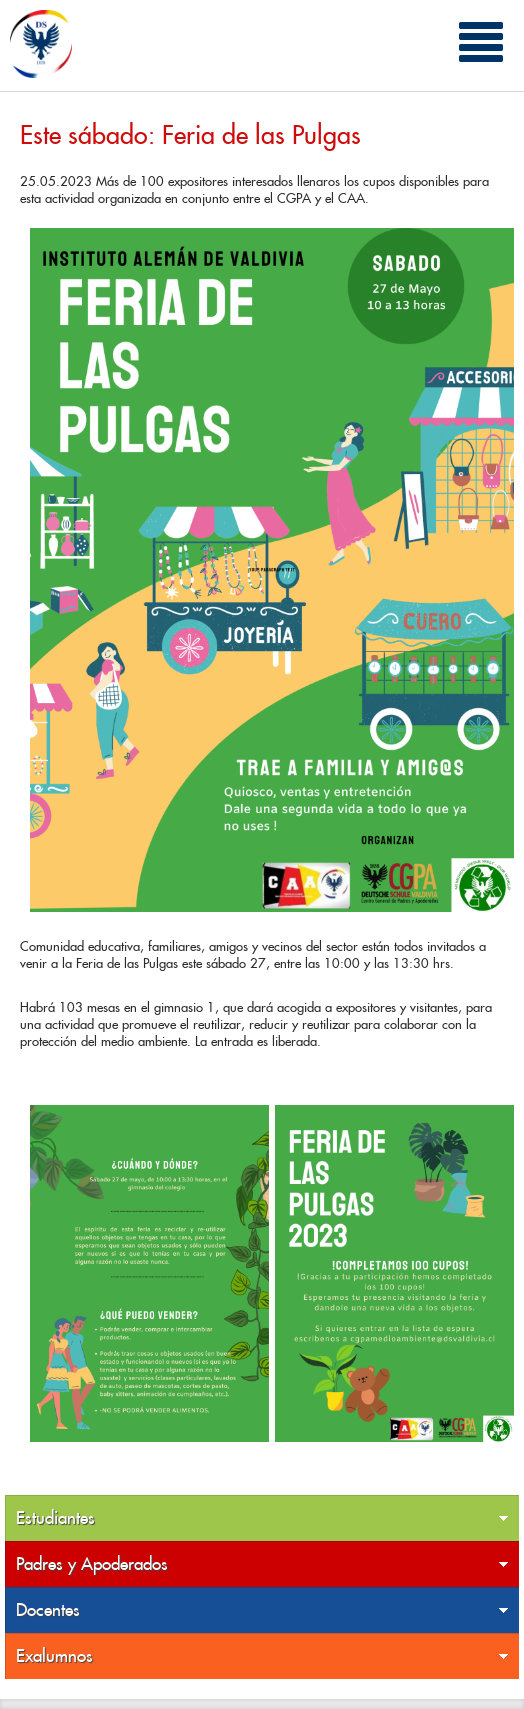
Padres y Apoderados (262, 1564)
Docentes (262, 1610)
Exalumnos (262, 1656)
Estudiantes (262, 1518)
